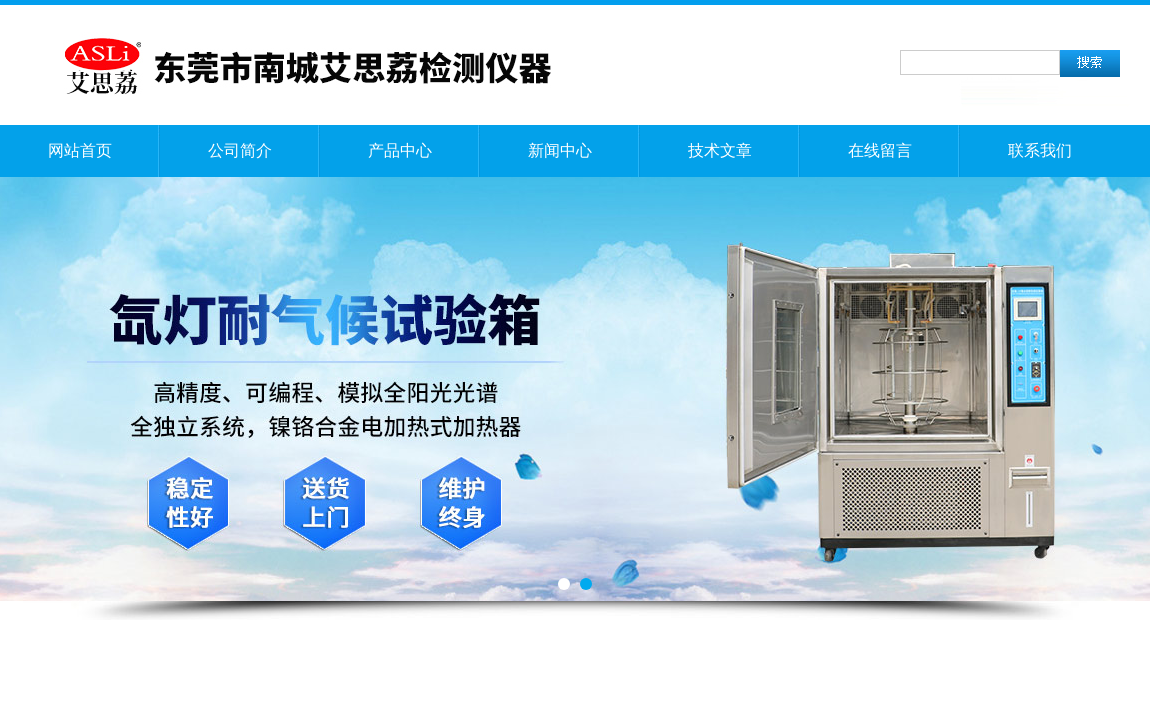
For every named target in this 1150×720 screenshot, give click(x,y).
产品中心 (400, 150)
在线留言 (880, 150)
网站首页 (80, 150)
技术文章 (720, 150)
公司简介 (240, 150)
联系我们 (1040, 150)
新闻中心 (560, 150)
